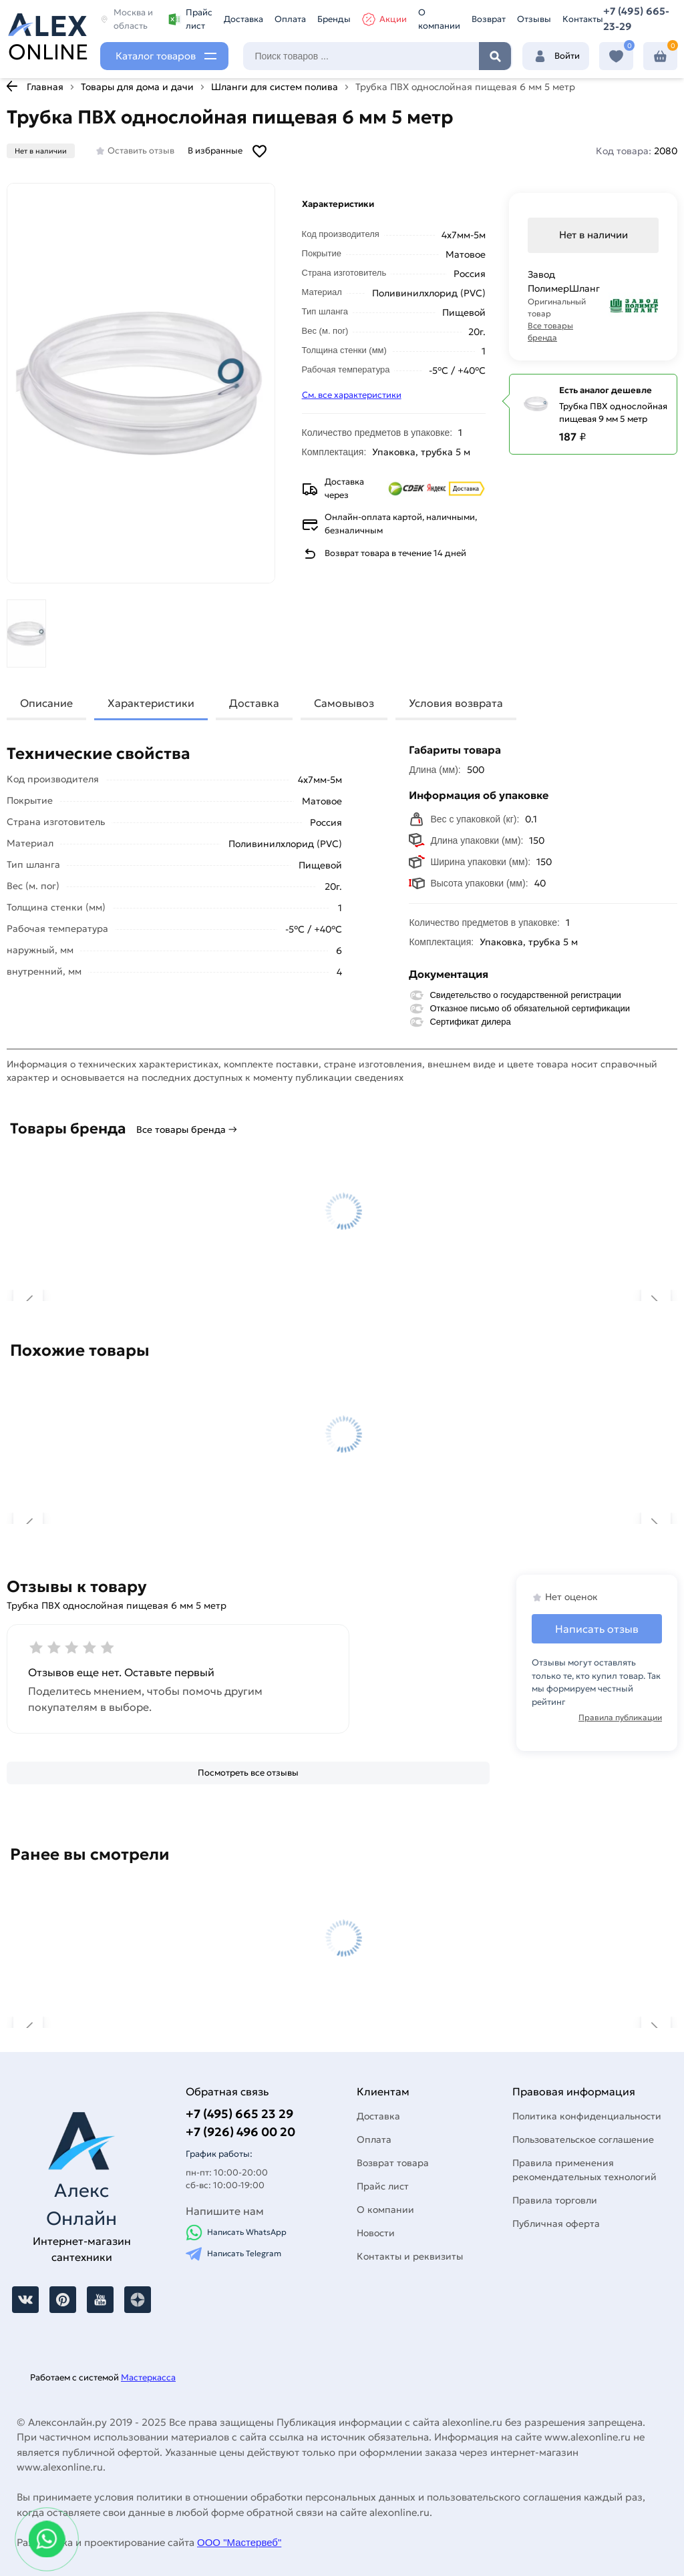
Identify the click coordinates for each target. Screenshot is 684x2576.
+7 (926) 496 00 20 (240, 2131)
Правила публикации (620, 1717)
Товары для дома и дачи (137, 87)
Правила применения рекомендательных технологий (584, 2170)
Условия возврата (456, 703)
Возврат (489, 19)
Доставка (243, 19)
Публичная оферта (556, 2224)
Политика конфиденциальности (586, 2116)
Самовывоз (344, 703)
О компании (439, 19)
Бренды (334, 19)
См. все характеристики (351, 395)
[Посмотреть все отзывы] (248, 1773)
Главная (45, 87)
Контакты (582, 19)
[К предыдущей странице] (12, 86)
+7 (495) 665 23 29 (239, 2113)
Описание (46, 703)
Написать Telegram (233, 2254)
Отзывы (534, 19)
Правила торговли (554, 2200)
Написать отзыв (597, 1628)
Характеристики (151, 703)
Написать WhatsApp (236, 2232)
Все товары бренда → (186, 1129)
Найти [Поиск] (495, 56)
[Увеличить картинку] (141, 383)
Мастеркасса (148, 2377)
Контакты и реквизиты (410, 2256)
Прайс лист (190, 19)
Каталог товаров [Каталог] (156, 55)
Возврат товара (393, 2163)
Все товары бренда (550, 331)
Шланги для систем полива (274, 87)
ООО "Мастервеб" (239, 2542)
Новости (376, 2233)
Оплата (290, 19)
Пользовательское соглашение (583, 2139)
